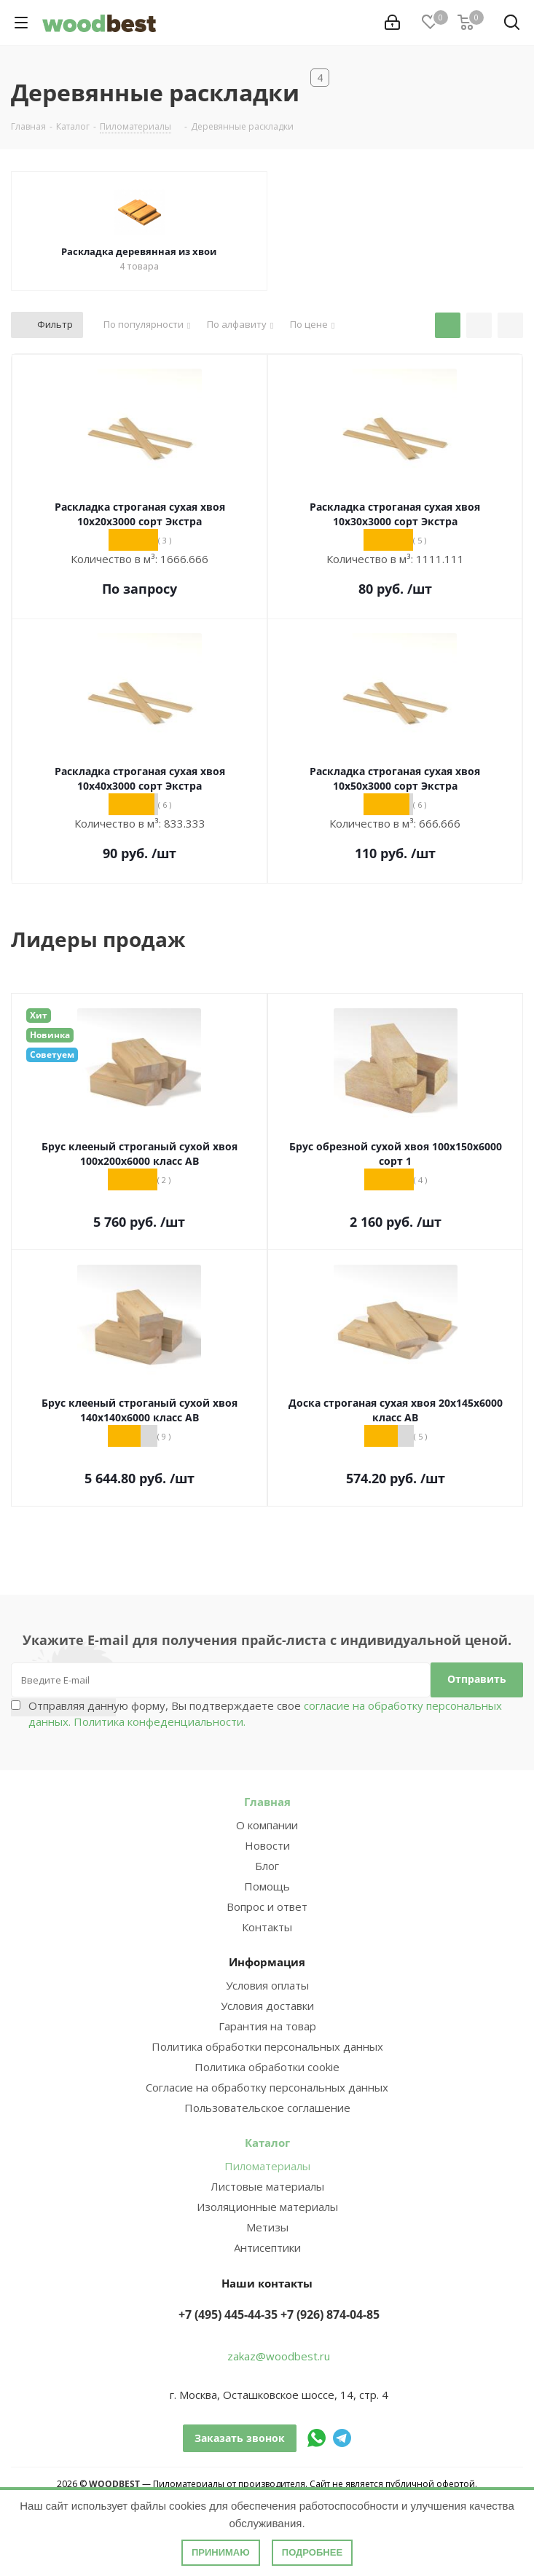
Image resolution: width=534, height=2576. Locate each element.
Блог (267, 1865)
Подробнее (312, 2552)
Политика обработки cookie (267, 2066)
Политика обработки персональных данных (267, 2046)
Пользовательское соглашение (267, 2107)
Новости (267, 1845)
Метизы (267, 2227)
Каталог (267, 2142)
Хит (38, 1015)
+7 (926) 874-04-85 (330, 2314)
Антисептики (267, 2247)
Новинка (50, 1035)
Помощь (267, 1886)
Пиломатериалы (267, 2166)
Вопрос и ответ (267, 1906)
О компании (267, 1825)
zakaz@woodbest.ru (278, 2356)
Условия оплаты (267, 1985)
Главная (267, 1801)
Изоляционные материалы (267, 2206)
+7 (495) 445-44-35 (228, 2314)
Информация (267, 1962)
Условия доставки (267, 2005)
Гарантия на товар (267, 2026)
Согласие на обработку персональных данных (267, 2087)
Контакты (267, 1927)
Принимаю (221, 2552)
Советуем (52, 1054)
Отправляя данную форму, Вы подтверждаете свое (265, 1713)
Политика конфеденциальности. (160, 1721)
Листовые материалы (267, 2186)
